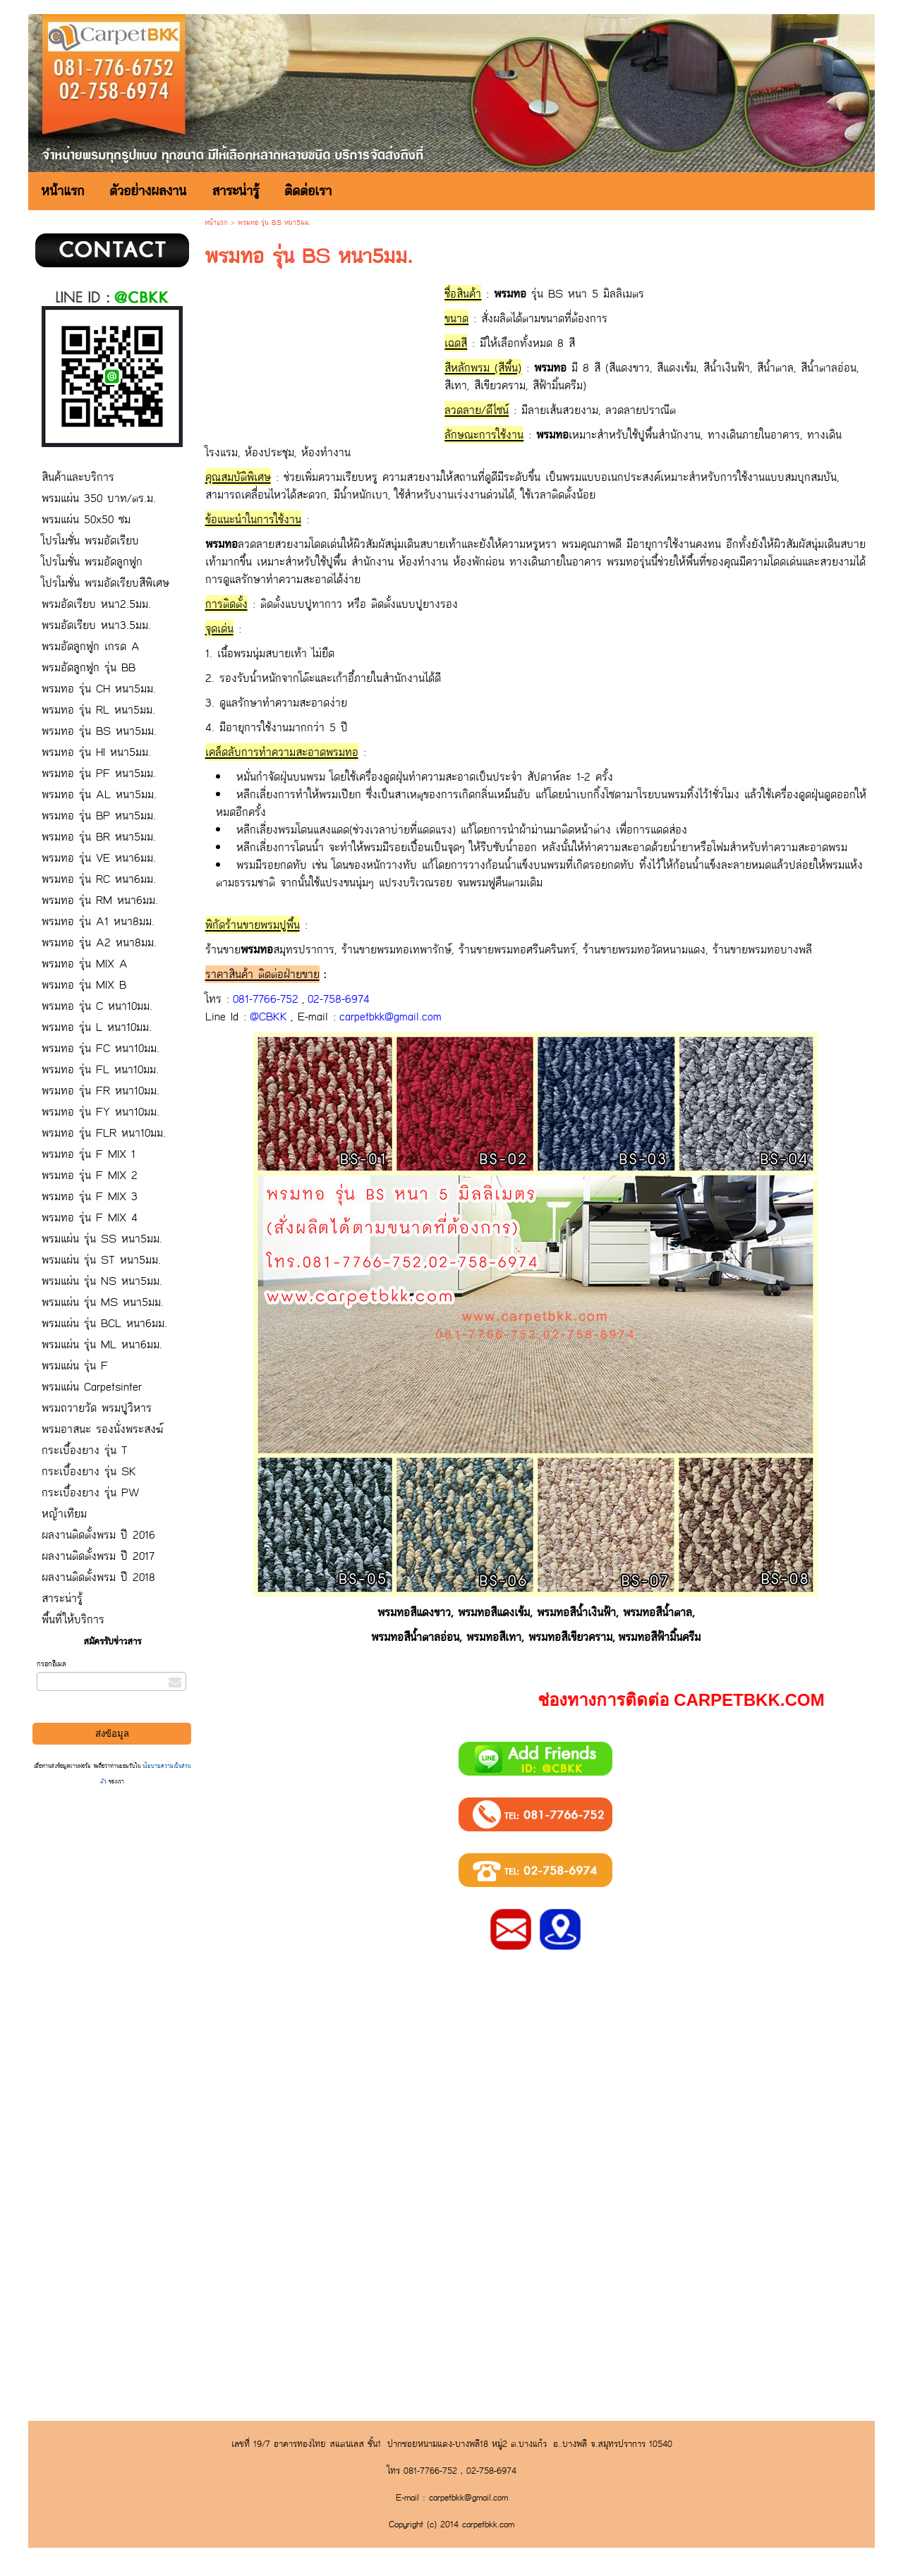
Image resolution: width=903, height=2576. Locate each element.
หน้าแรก (216, 222)
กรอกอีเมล (51, 1664)
